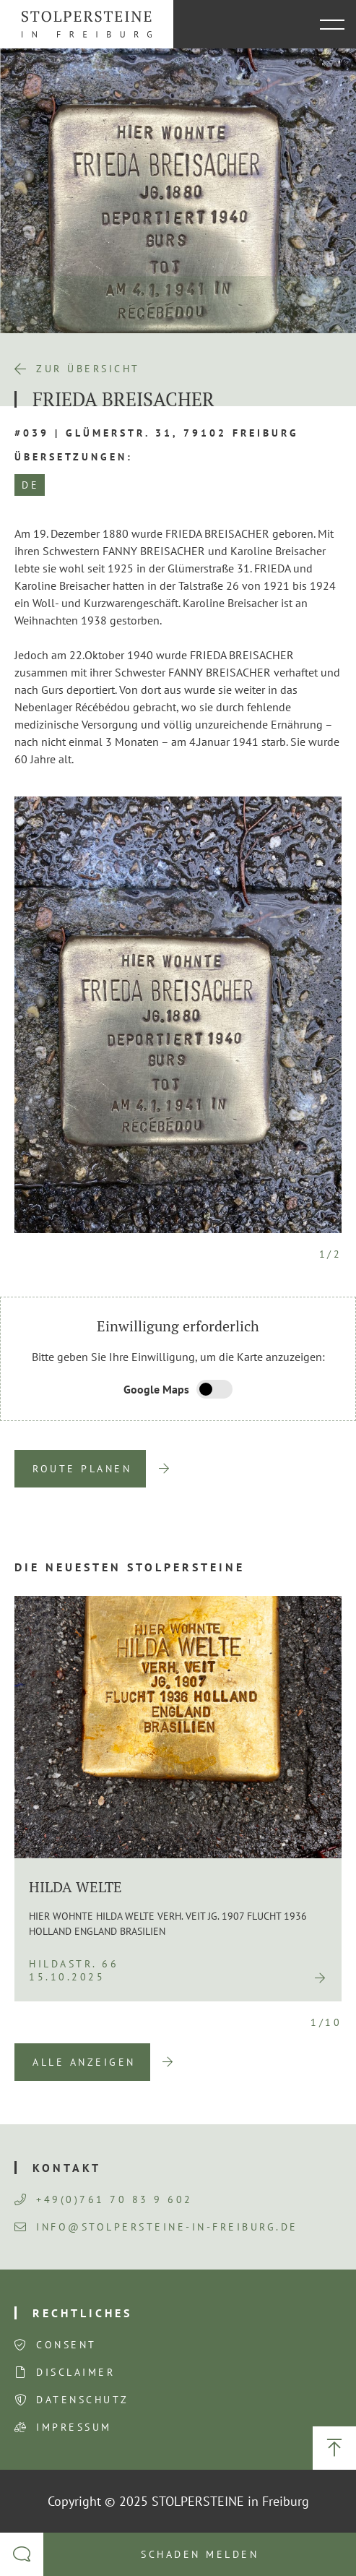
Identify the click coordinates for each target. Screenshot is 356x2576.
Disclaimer (75, 2372)
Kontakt (66, 2167)
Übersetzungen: (73, 456)
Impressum (74, 2427)
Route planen (81, 1468)
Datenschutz (82, 2399)
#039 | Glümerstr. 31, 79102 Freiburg (156, 432)
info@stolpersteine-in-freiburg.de (156, 2226)
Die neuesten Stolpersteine (129, 1567)
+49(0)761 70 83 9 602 (103, 2199)
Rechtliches (82, 2313)
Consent (66, 2344)
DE (30, 484)
